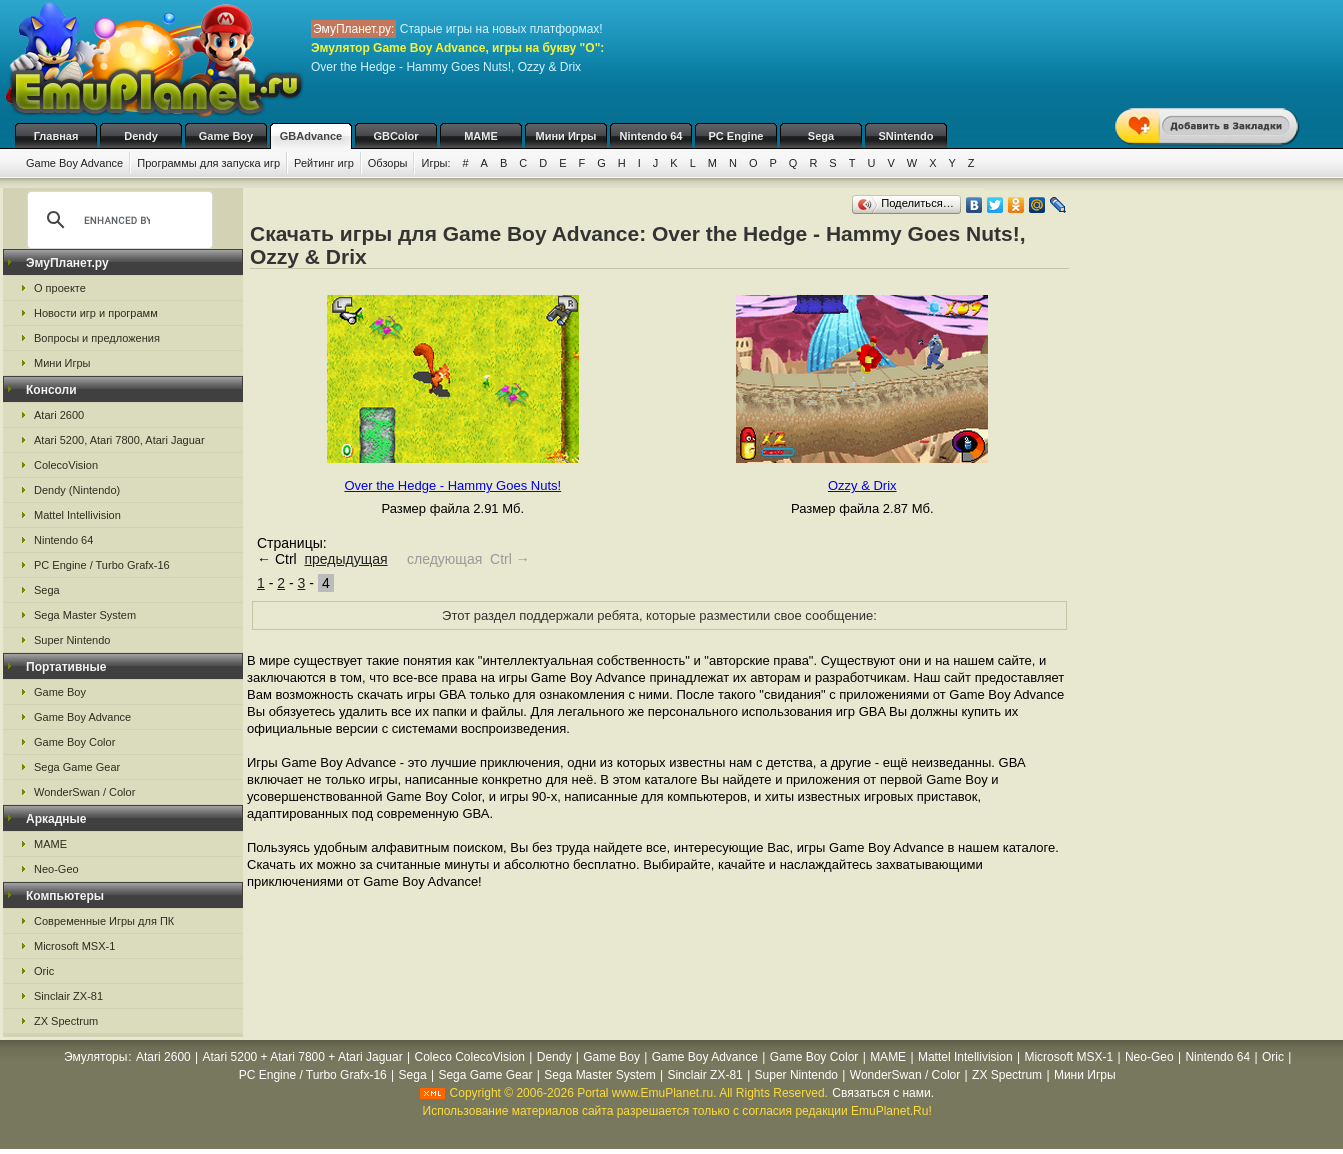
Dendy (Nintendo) (77, 490)
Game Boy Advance (74, 163)
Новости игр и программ (96, 313)
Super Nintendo (72, 640)
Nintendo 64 (651, 136)
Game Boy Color (74, 742)
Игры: (435, 163)
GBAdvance (311, 136)
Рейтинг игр (324, 163)
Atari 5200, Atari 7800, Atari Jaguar (119, 440)
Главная (56, 136)
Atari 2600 (59, 415)
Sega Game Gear (77, 767)
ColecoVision (66, 465)
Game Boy (226, 136)
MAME (481, 136)
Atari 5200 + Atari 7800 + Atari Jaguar (303, 1057)
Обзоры (388, 163)
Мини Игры (566, 136)
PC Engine (735, 136)
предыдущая (345, 559)
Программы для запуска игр (208, 163)
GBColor (395, 136)
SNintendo (906, 136)
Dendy (141, 136)
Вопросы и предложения (97, 338)
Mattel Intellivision (77, 515)
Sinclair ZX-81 (68, 996)
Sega (821, 136)
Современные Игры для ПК (104, 921)
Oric (44, 971)
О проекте (60, 288)
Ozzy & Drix (862, 485)
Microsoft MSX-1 (74, 946)
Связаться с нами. (883, 1093)
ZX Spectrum (66, 1021)
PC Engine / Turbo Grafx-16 (102, 565)
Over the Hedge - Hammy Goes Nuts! (452, 485)
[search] (117, 220)
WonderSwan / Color (84, 792)
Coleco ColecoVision (469, 1057)
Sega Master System (85, 615)
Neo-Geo (56, 869)
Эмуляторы (95, 1057)
